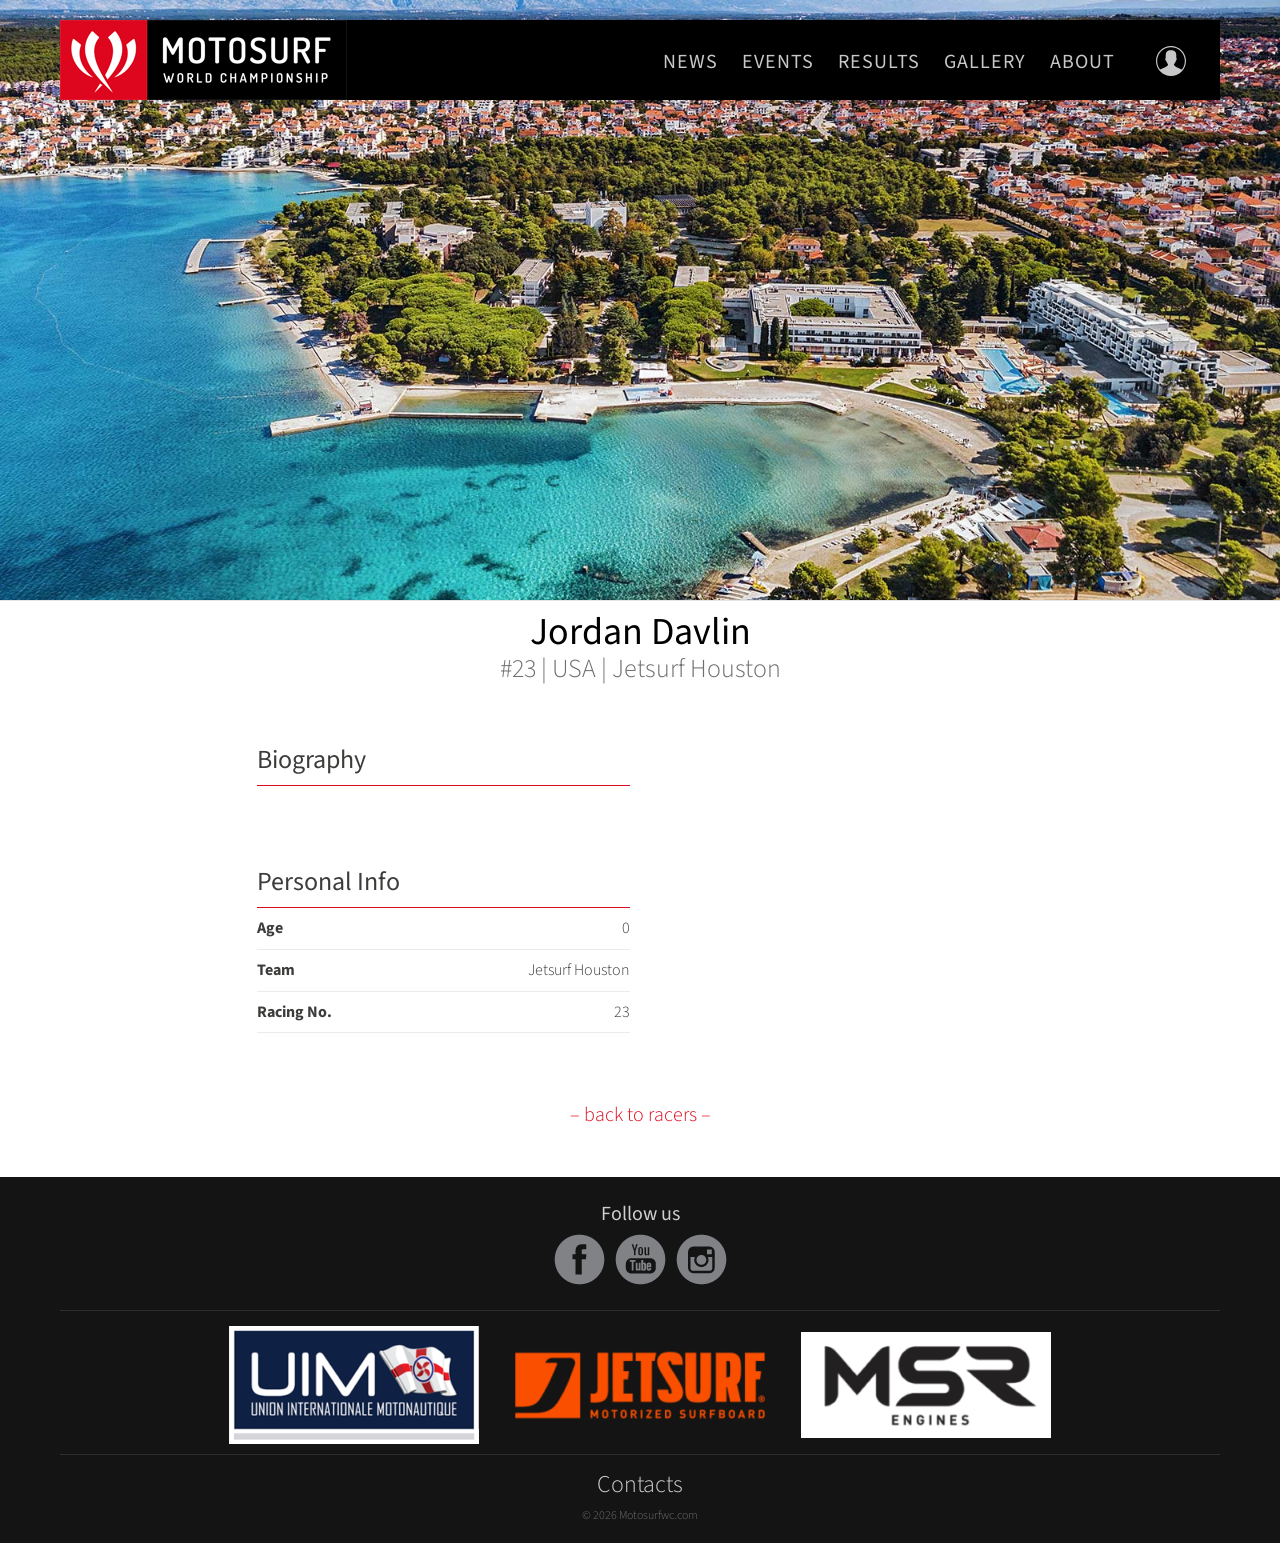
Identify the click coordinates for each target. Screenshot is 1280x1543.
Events (778, 62)
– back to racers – (640, 1115)
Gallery (985, 62)
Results (879, 62)
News (690, 62)
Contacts (640, 1484)
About (1082, 62)
